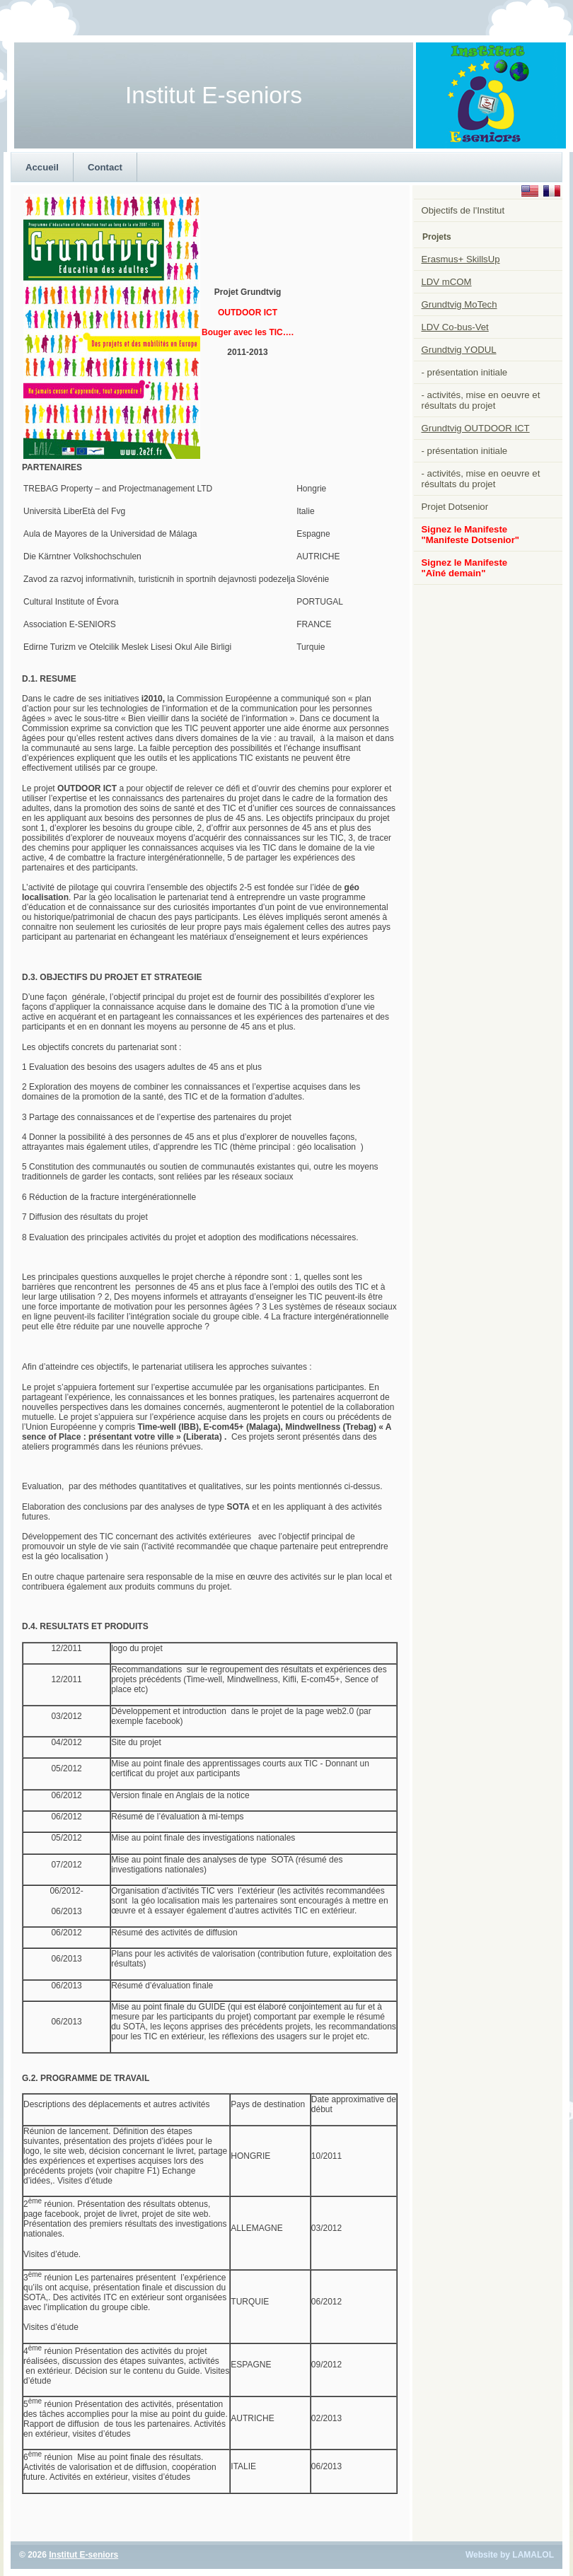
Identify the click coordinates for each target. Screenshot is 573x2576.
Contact (105, 167)
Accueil (42, 167)
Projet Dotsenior (455, 506)
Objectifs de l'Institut (463, 210)
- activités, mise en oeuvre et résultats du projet (481, 400)
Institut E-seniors (83, 2555)
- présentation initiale (465, 372)
